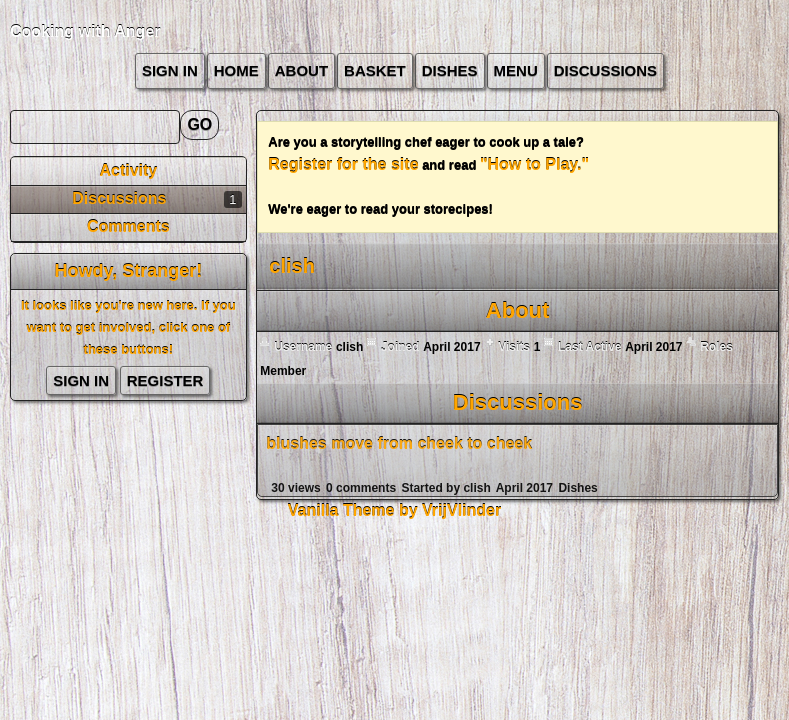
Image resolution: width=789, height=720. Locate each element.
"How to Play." (534, 164)
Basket (375, 70)
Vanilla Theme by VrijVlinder (394, 510)
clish (476, 488)
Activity (128, 170)
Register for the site (343, 164)
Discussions (605, 70)
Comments (128, 226)
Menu (516, 70)
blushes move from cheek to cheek (399, 443)
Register (165, 380)
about (301, 70)
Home (236, 70)
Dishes (450, 70)
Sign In (170, 70)
